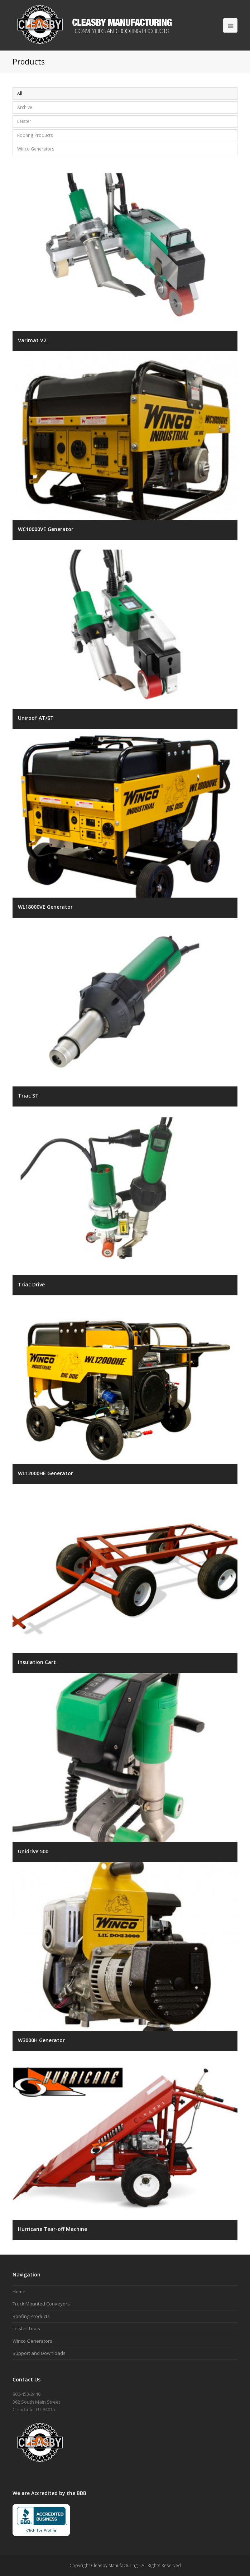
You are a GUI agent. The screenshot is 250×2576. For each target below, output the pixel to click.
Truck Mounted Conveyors (41, 2303)
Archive (24, 107)
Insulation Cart (37, 1662)
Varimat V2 (32, 340)
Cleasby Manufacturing (114, 2565)
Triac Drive (31, 1284)
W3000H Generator (41, 2040)
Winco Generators (35, 149)
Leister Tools (26, 2328)
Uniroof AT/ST (36, 718)
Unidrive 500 (33, 1851)
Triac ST (28, 1095)
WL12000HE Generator (45, 1473)
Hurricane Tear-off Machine (52, 2229)
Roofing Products (35, 135)
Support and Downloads (39, 2353)
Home (19, 2291)
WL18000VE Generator (45, 906)
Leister (24, 121)
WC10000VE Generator (45, 529)
